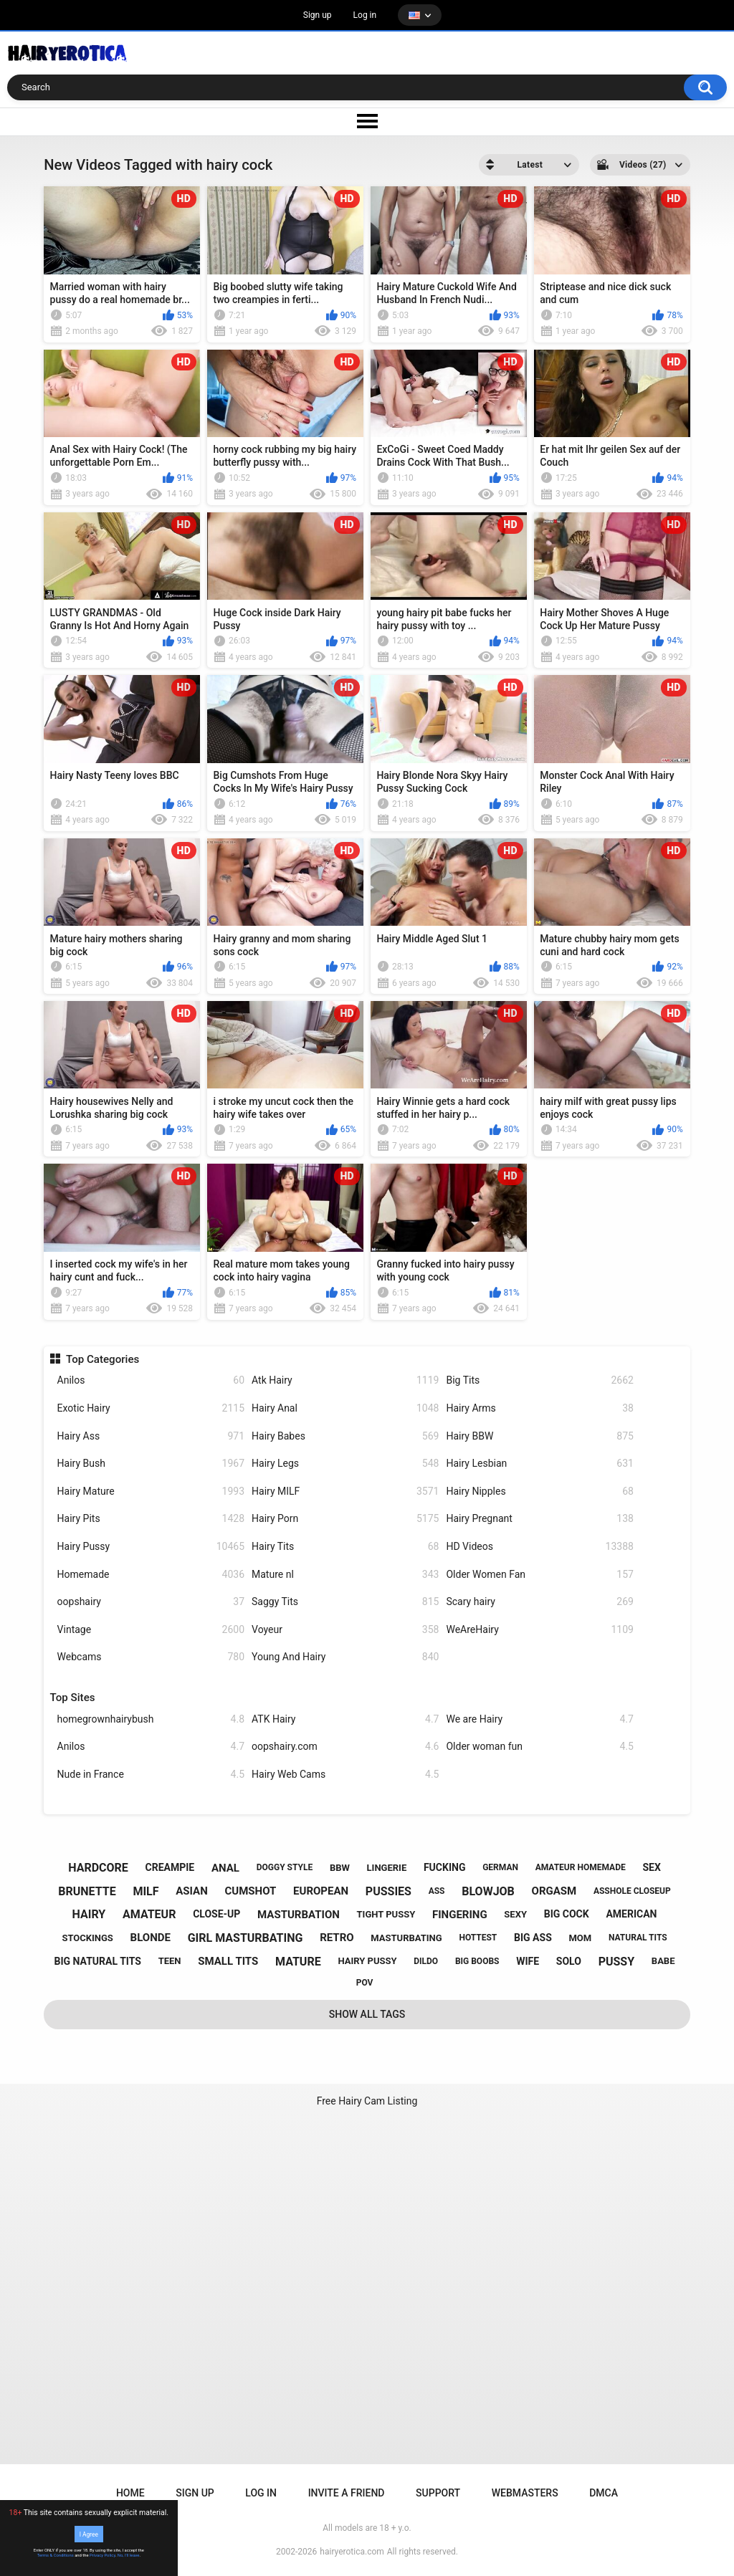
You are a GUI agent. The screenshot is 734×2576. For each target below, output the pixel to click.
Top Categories (102, 1359)
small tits (228, 1961)
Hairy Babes (345, 1436)
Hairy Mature (150, 1491)
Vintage (150, 1630)
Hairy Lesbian (539, 1463)
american (631, 1914)
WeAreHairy (539, 1630)
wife (527, 1961)
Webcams (150, 1657)
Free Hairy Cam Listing (367, 2101)
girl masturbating (245, 1938)
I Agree (89, 2533)
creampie (170, 1867)
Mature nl (345, 1575)
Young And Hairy (345, 1657)
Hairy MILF (345, 1491)
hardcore (98, 1867)
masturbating (406, 1938)
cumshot (251, 1891)
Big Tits (539, 1380)
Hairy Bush (150, 1463)
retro (336, 1937)
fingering (459, 1914)
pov (364, 1983)
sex (651, 1867)
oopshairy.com (345, 1747)
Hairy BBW (539, 1436)
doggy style (285, 1867)
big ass (533, 1937)
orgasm (554, 1891)
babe (663, 1960)
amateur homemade (580, 1867)
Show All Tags (367, 2014)
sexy (515, 1914)
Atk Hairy (345, 1380)
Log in (365, 15)
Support (438, 2493)
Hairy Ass (150, 1436)
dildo (426, 1961)
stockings (87, 1938)
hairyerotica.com (351, 2552)
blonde (150, 1937)
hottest (478, 1938)
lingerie (387, 1867)
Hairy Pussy (150, 1547)
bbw (340, 1867)
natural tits (638, 1938)
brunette (86, 1891)
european (320, 1891)
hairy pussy (367, 1960)
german (500, 1867)
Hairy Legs (345, 1463)
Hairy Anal (345, 1408)
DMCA (603, 2493)
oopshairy (150, 1602)
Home (130, 2493)
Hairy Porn (345, 1519)
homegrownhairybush (150, 1719)
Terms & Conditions (55, 2555)
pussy (616, 1961)
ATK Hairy (345, 1719)
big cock (566, 1914)
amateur (149, 1914)
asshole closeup (632, 1891)
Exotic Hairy (150, 1408)
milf (145, 1891)
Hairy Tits (345, 1547)
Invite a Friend (346, 2493)
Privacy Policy (102, 2555)
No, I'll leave (129, 2555)
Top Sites (72, 1697)
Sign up (317, 15)
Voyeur (345, 1630)
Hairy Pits (150, 1519)
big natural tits (97, 1961)
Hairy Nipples (539, 1491)
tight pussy (386, 1914)
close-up (216, 1914)
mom (579, 1938)
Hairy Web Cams (345, 1774)
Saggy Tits (345, 1602)
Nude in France (150, 1774)
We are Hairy (539, 1719)
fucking (445, 1867)
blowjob (488, 1891)
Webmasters (525, 2493)
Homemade (150, 1575)
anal (225, 1868)
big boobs (477, 1961)
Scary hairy (539, 1602)
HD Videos (539, 1547)
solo (568, 1961)
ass (437, 1891)
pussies (388, 1891)
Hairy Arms (539, 1408)
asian (192, 1891)
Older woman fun (539, 1747)
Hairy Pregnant (539, 1519)
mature (298, 1961)
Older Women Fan (539, 1575)
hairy (89, 1914)
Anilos (150, 1380)
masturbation (298, 1914)
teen (169, 1960)
